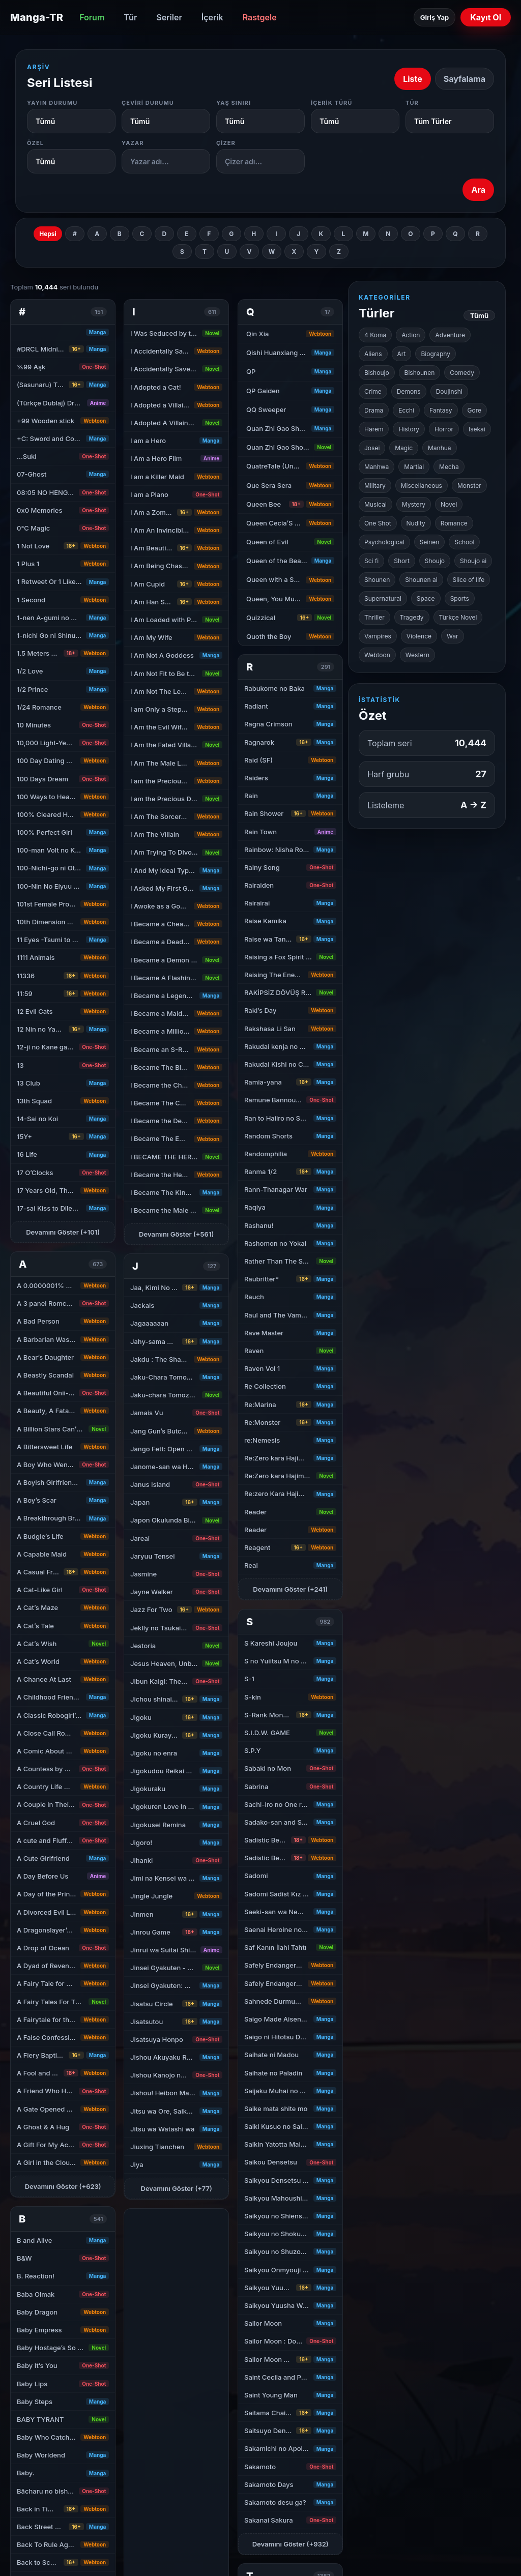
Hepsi (47, 234)
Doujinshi (449, 391)
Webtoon (377, 655)
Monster (469, 485)
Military (375, 485)
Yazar (133, 143)
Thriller (374, 617)
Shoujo (435, 561)
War (452, 636)
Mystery (413, 504)
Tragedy (412, 617)
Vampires (377, 636)
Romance (454, 523)
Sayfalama (464, 79)
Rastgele (260, 17)
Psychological (384, 542)
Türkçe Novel (458, 617)
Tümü (479, 315)
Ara (478, 190)
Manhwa (376, 467)
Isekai (477, 429)
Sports (459, 598)
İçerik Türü (332, 102)
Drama (373, 410)
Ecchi (406, 410)
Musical (375, 504)
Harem (373, 429)
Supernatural (382, 598)
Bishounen (419, 372)
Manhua (439, 448)
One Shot (377, 523)
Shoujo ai (473, 561)
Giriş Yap (434, 17)
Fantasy (440, 410)
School (464, 542)
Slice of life (469, 579)
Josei (372, 448)
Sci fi (371, 561)
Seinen (430, 542)
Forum (91, 17)
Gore (474, 410)
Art (401, 354)
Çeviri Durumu (148, 102)
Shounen (377, 579)
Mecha (449, 467)
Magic (404, 448)
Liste (412, 79)
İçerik (212, 17)
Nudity (416, 523)
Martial (414, 467)
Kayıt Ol (485, 17)
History (408, 429)
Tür (130, 17)
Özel (35, 143)
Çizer (226, 143)
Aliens (373, 354)
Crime (373, 391)
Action (410, 335)
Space (426, 598)
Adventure (450, 335)
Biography (435, 354)
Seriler (169, 17)
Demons (409, 391)
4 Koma (375, 335)
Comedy (462, 372)
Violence (419, 636)
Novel (449, 504)
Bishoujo (376, 372)
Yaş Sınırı (233, 102)
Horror (444, 429)
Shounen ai (421, 579)
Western (417, 655)
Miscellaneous (421, 485)
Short (402, 561)
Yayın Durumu (52, 102)
